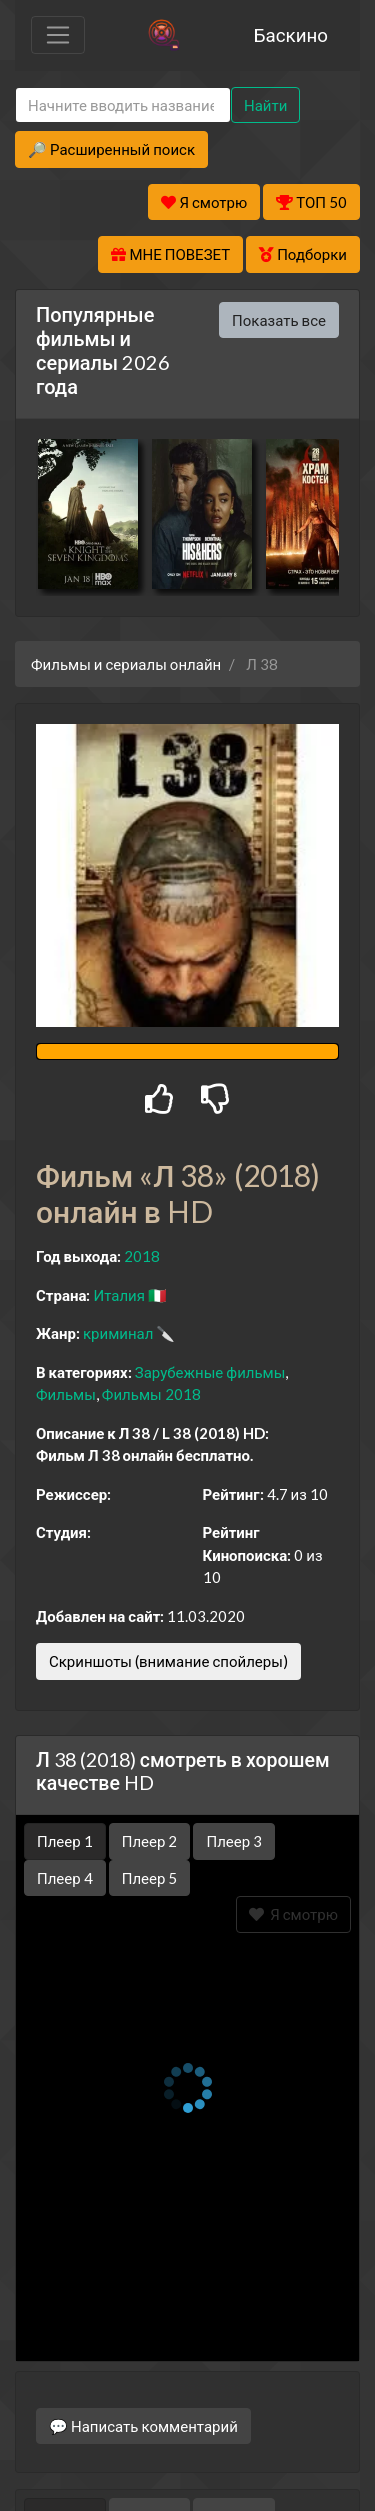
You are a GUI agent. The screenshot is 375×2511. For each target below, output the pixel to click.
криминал (118, 1333)
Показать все (279, 320)
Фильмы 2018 (151, 1394)
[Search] (123, 105)
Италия (119, 1295)
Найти (265, 105)
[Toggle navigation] (58, 35)
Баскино (291, 34)
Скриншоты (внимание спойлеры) (168, 1661)
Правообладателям (188, 2457)
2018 (142, 1256)
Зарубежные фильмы (210, 1372)
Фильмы (66, 1394)
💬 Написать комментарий (143, 2360)
